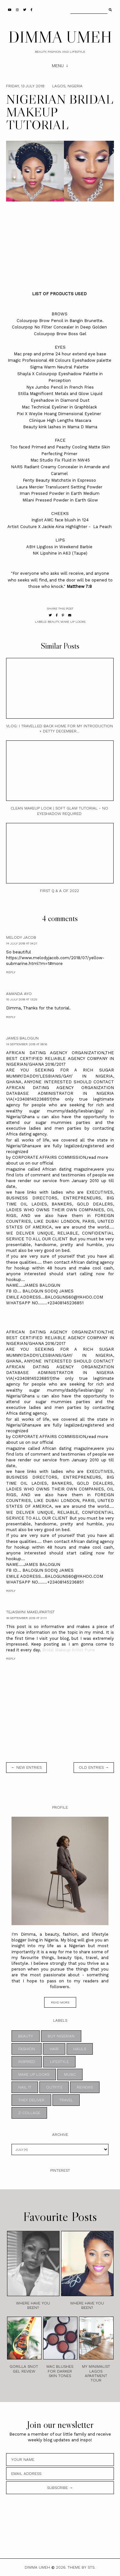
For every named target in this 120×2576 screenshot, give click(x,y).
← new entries (26, 1767)
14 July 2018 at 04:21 (21, 943)
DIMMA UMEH (60, 37)
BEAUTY (53, 621)
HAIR (54, 2049)
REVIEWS (85, 2087)
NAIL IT (24, 2087)
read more (60, 2002)
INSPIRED (26, 2061)
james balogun (22, 1038)
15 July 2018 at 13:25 (21, 999)
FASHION (26, 2049)
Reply (10, 972)
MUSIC (70, 2074)
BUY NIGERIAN (61, 2036)
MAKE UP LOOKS (72, 621)
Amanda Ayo (19, 994)
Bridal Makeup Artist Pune (68, 1650)
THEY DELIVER (31, 2100)
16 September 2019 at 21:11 (26, 1618)
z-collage (29, 2113)
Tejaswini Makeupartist (30, 1612)
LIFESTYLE (59, 2061)
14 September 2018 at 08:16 (26, 1044)
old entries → (94, 1767)
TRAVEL (66, 2100)
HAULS (79, 2049)
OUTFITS (54, 2087)
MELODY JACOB (21, 937)
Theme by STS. (81, 2567)
